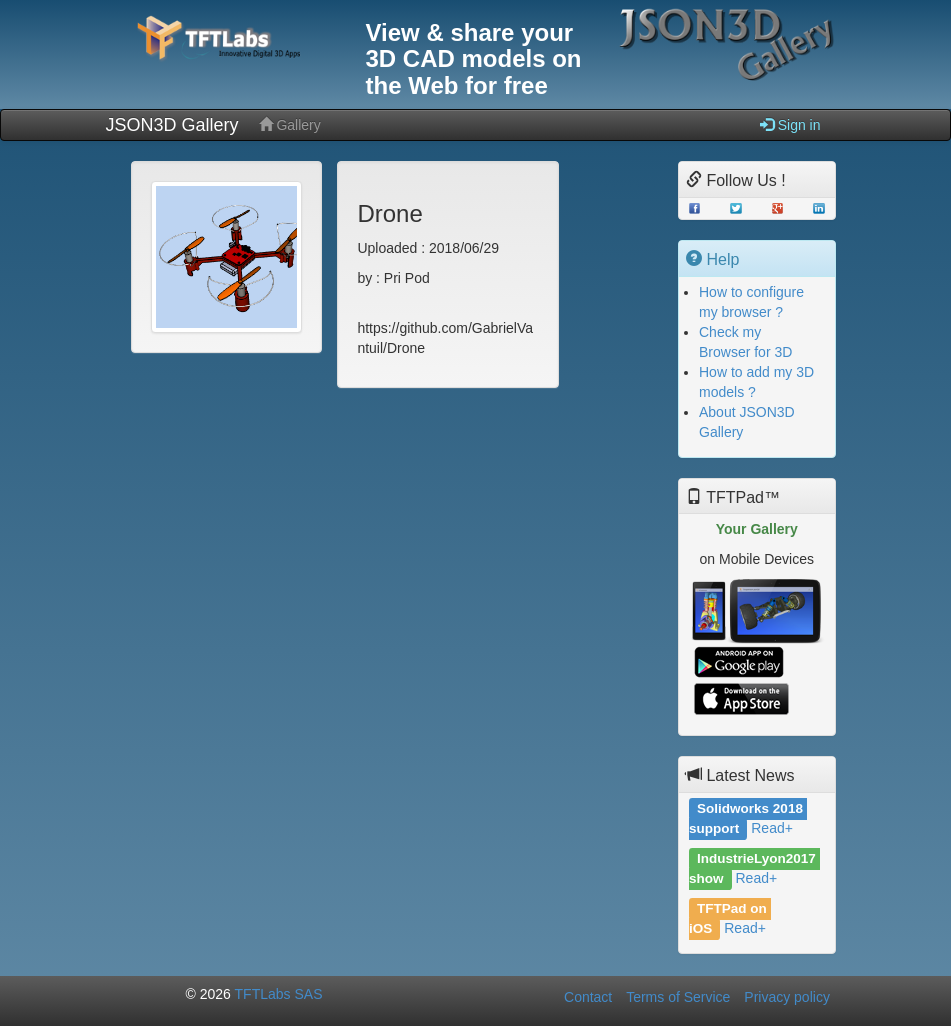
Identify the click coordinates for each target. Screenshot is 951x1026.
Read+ (772, 828)
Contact (588, 997)
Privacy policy (787, 997)
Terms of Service (678, 997)
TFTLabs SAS (279, 994)
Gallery (290, 124)
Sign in (790, 124)
